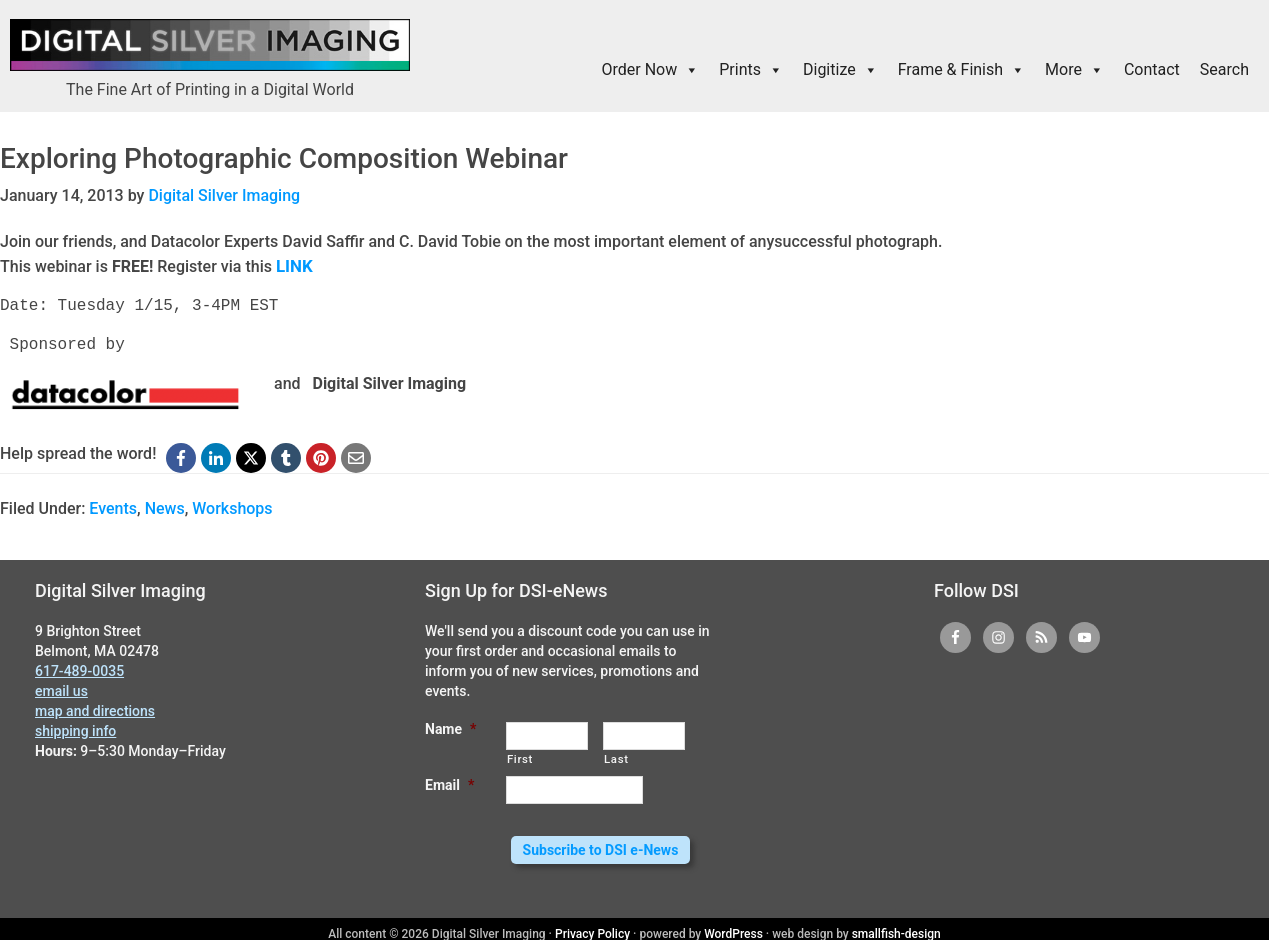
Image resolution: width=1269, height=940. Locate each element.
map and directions (95, 709)
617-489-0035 (79, 669)
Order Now (651, 70)
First (520, 757)
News (165, 506)
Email (449, 783)
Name (450, 727)
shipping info (75, 729)
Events (113, 506)
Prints (751, 70)
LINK (293, 264)
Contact (1152, 69)
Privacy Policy (592, 924)
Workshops (232, 506)
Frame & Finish (961, 70)
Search (1224, 69)
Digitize (840, 70)
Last (616, 757)
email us (61, 689)
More (1074, 70)
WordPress (733, 924)
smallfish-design (896, 924)
